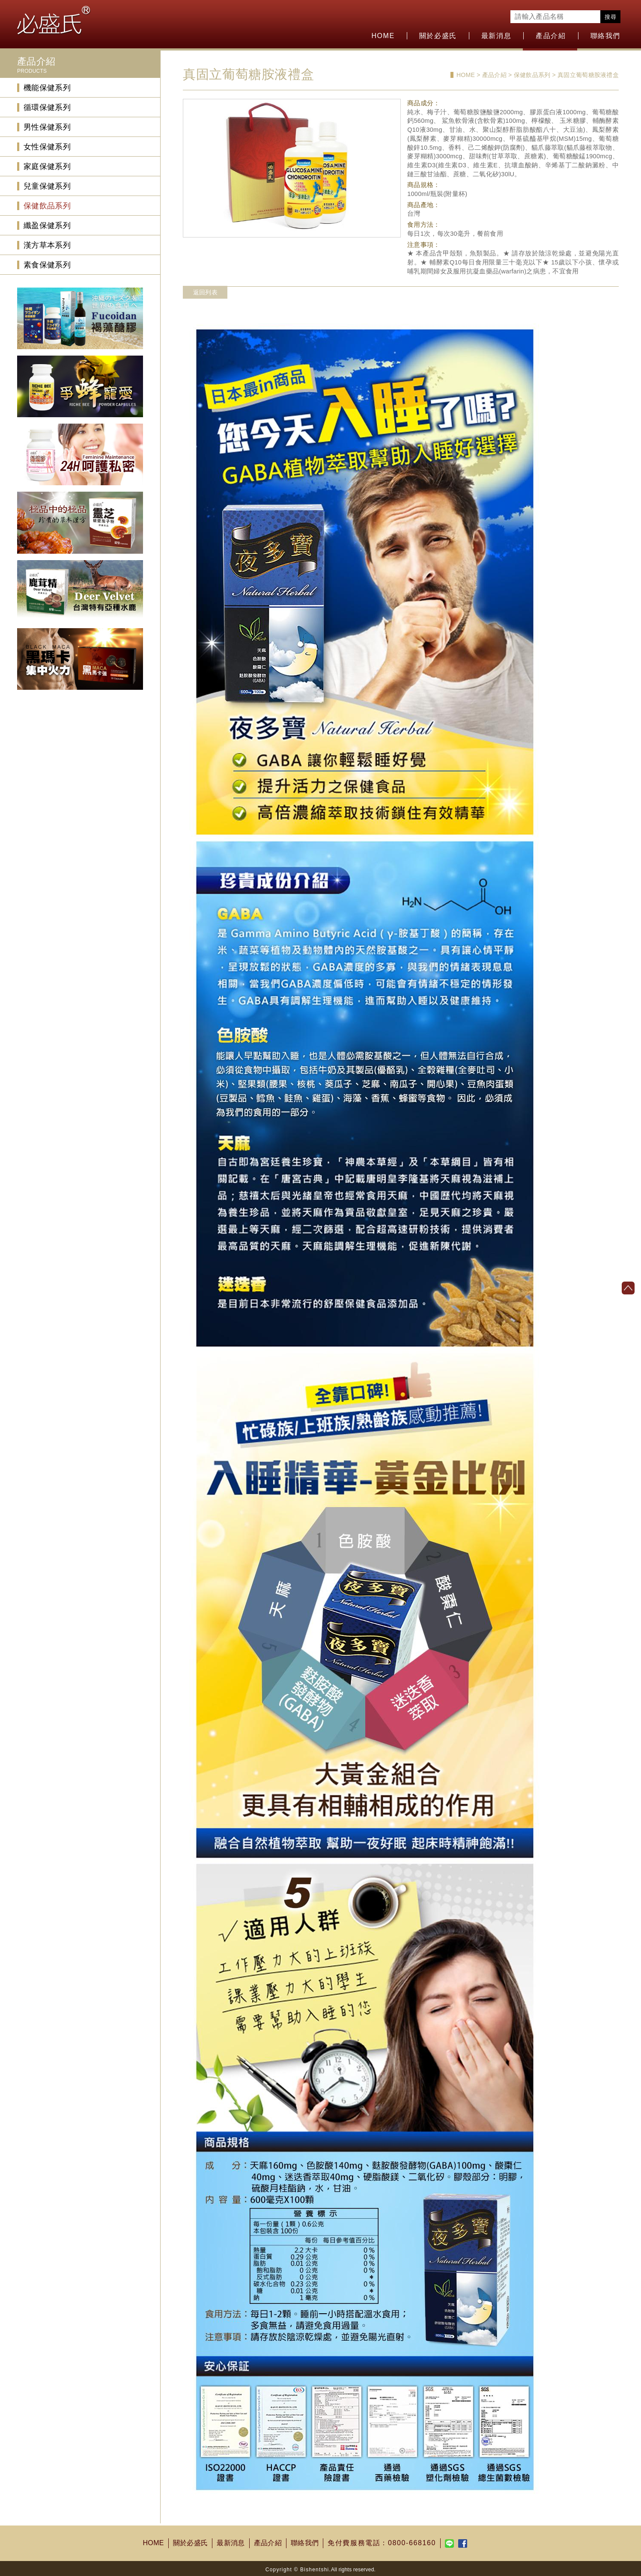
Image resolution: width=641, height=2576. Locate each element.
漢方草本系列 (47, 245)
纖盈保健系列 (47, 225)
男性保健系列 (47, 127)
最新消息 (496, 35)
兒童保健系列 (47, 186)
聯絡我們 (605, 35)
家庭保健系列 (47, 166)
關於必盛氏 (438, 35)
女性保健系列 (47, 146)
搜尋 (610, 17)
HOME (382, 35)
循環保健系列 (47, 107)
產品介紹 (551, 35)
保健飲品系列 (47, 206)
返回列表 (205, 292)
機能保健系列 (47, 87)
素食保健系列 (47, 265)
